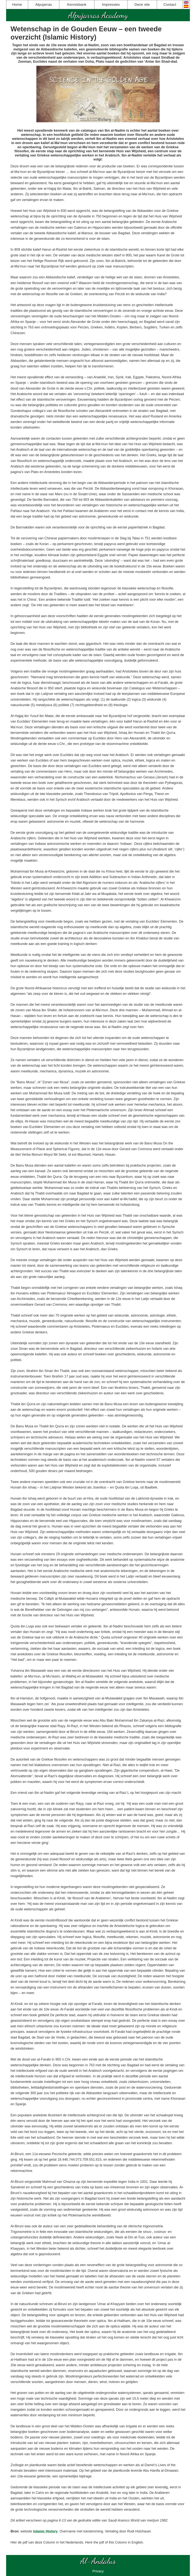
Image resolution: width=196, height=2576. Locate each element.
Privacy (98, 2571)
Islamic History (45, 2531)
